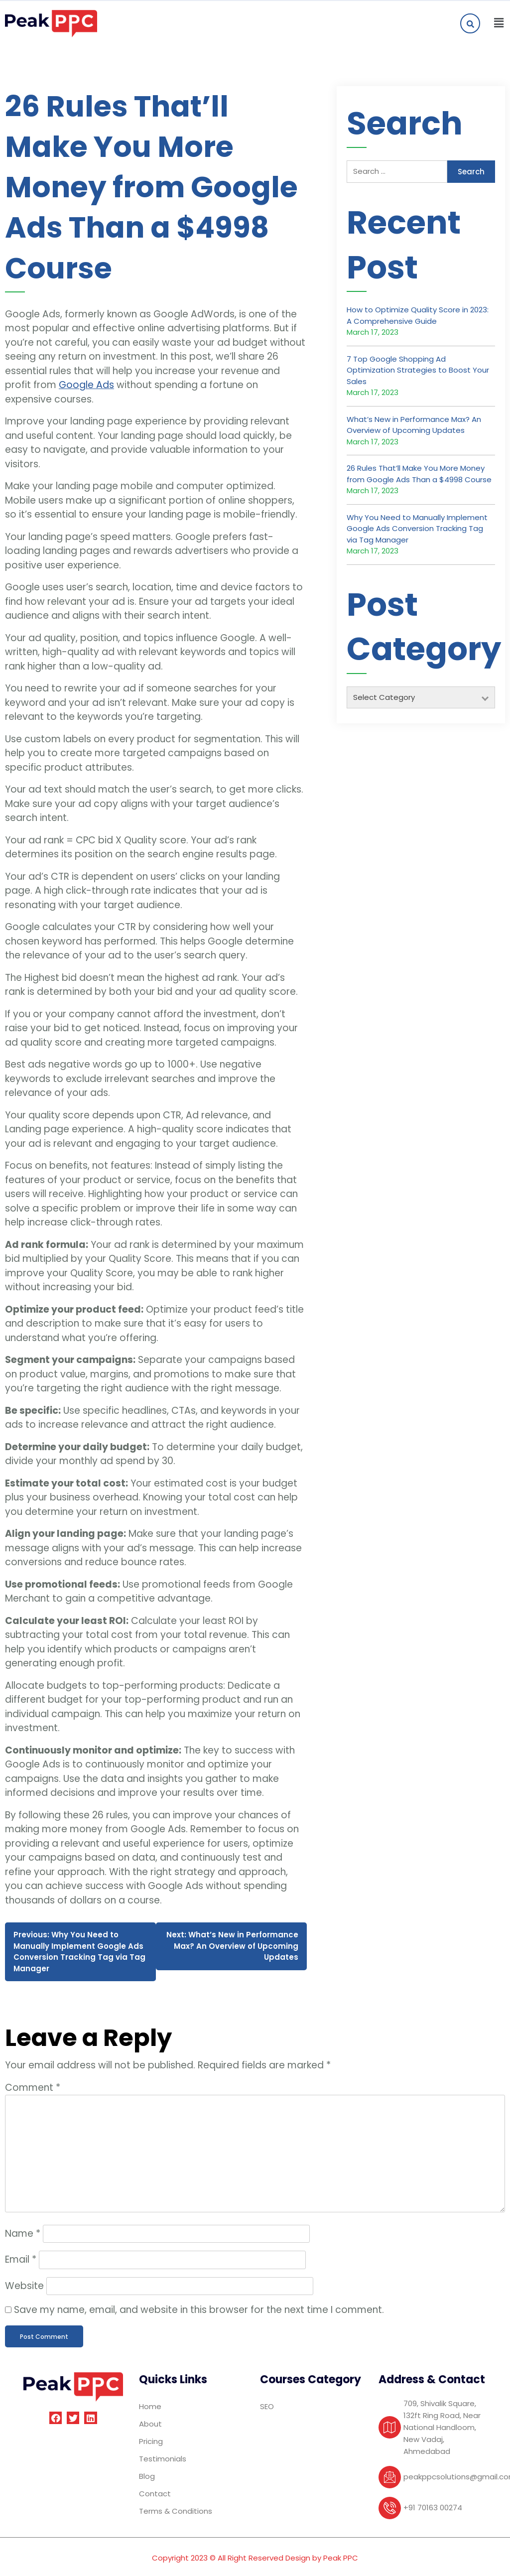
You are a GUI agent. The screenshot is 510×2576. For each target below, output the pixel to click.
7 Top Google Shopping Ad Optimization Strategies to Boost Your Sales (418, 370)
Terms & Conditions (175, 2511)
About (150, 2424)
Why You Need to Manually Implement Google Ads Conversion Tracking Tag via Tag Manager (417, 528)
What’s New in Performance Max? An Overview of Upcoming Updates (414, 425)
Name (22, 2233)
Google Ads (86, 385)
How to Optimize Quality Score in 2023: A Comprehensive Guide (418, 315)
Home (150, 2406)
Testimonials (162, 2458)
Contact (155, 2493)
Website (24, 2286)
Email (20, 2259)
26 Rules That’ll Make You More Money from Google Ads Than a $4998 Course (419, 474)
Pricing (151, 2441)
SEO (267, 2406)
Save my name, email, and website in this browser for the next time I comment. (199, 2309)
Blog (147, 2476)
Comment (32, 2087)
